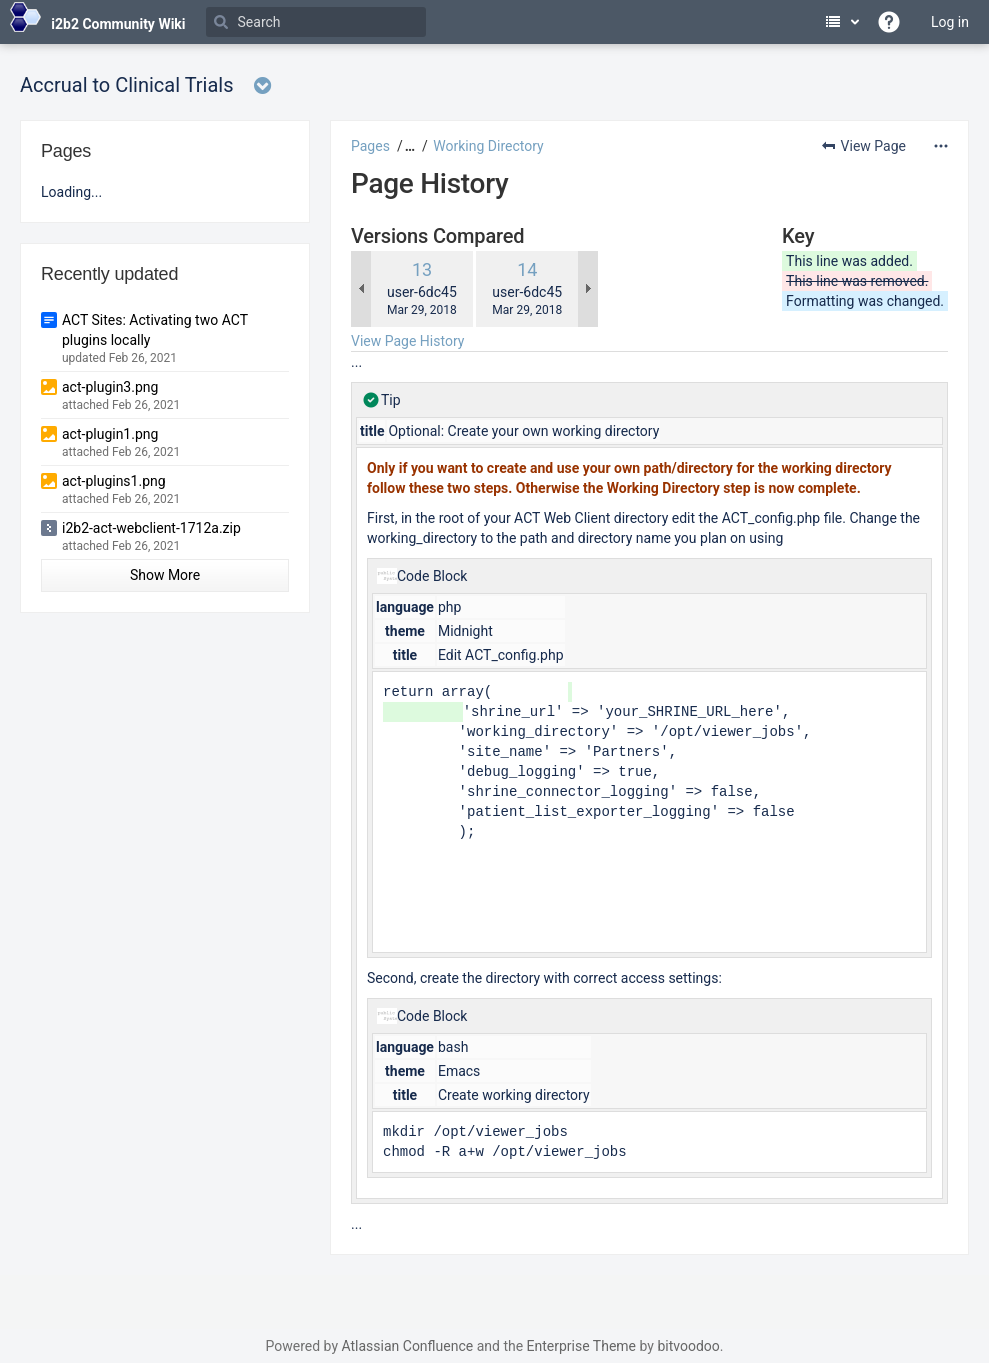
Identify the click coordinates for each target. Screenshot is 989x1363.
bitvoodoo (688, 1346)
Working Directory (488, 146)
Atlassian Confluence (407, 1346)
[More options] (941, 146)
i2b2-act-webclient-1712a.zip (151, 528)
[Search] (316, 22)
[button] (407, 146)
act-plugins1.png (114, 481)
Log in (950, 22)
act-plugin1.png (110, 434)
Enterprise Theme (581, 1346)
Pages (370, 146)
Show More (165, 575)
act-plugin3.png (110, 387)
